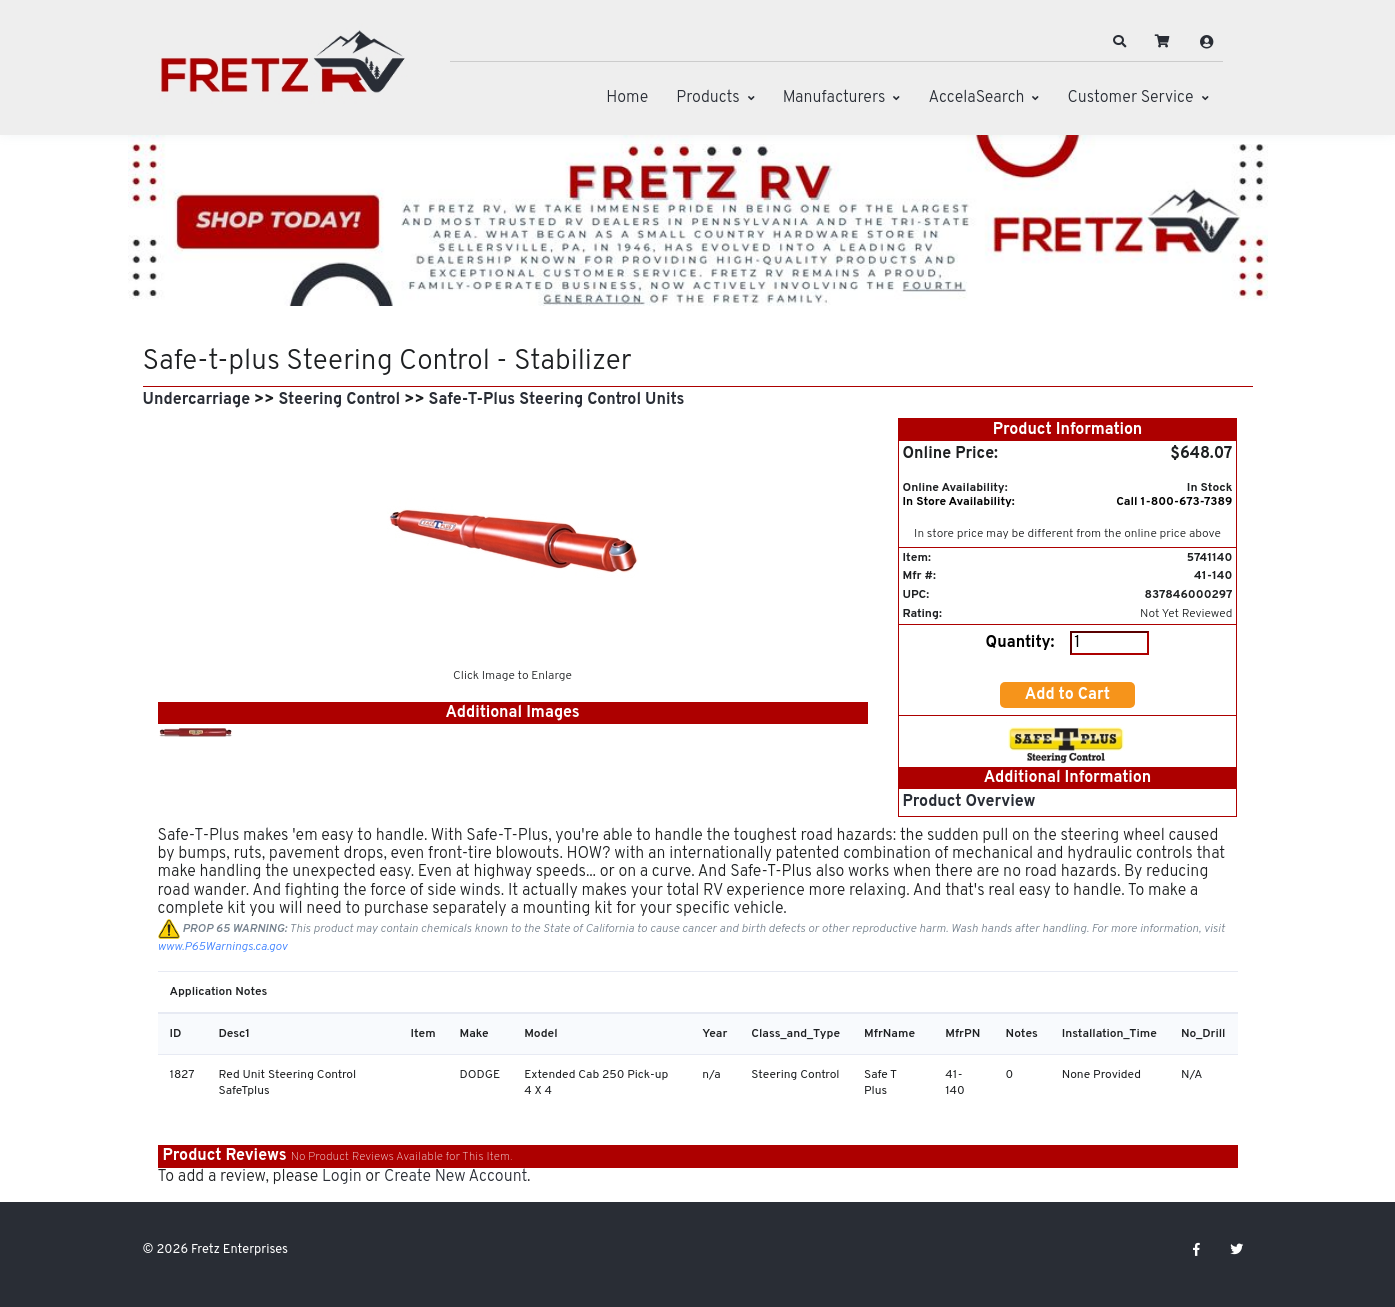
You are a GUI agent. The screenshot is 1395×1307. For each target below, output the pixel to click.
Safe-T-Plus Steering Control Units (557, 400)
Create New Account (455, 1177)
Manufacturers (834, 98)
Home (627, 98)
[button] (1119, 42)
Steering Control (339, 400)
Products (707, 98)
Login (342, 1177)
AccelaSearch (976, 98)
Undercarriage (197, 400)
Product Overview (969, 802)
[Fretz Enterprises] (283, 72)
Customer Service (1130, 98)
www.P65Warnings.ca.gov (223, 947)
